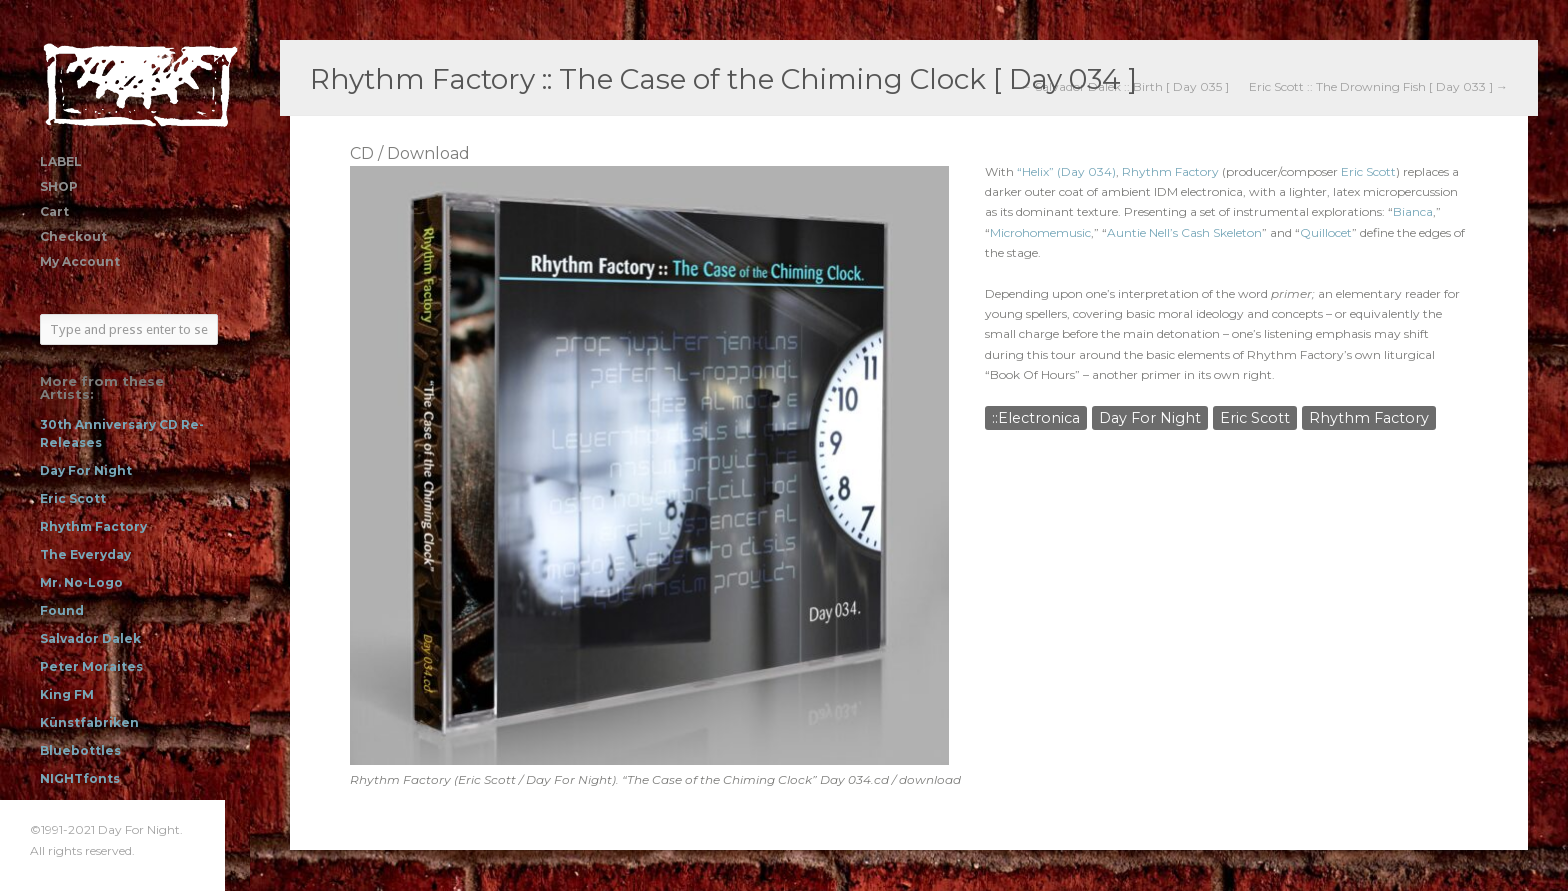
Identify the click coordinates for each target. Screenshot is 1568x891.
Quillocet (1326, 232)
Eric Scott (73, 498)
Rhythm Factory (93, 526)
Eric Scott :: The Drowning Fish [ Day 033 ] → (1378, 87)
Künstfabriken (89, 722)
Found (62, 610)
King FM (67, 694)
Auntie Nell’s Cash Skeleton (1184, 232)
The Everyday (85, 554)
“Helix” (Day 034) (1066, 171)
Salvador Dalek (90, 638)
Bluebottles (80, 750)
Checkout (73, 236)
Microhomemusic (1040, 232)
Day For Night (86, 470)
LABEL (61, 161)
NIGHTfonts (80, 778)
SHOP (59, 186)
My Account (80, 261)
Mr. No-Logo (81, 582)
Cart (54, 211)
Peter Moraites (91, 666)
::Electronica (1036, 418)
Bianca (1413, 211)
